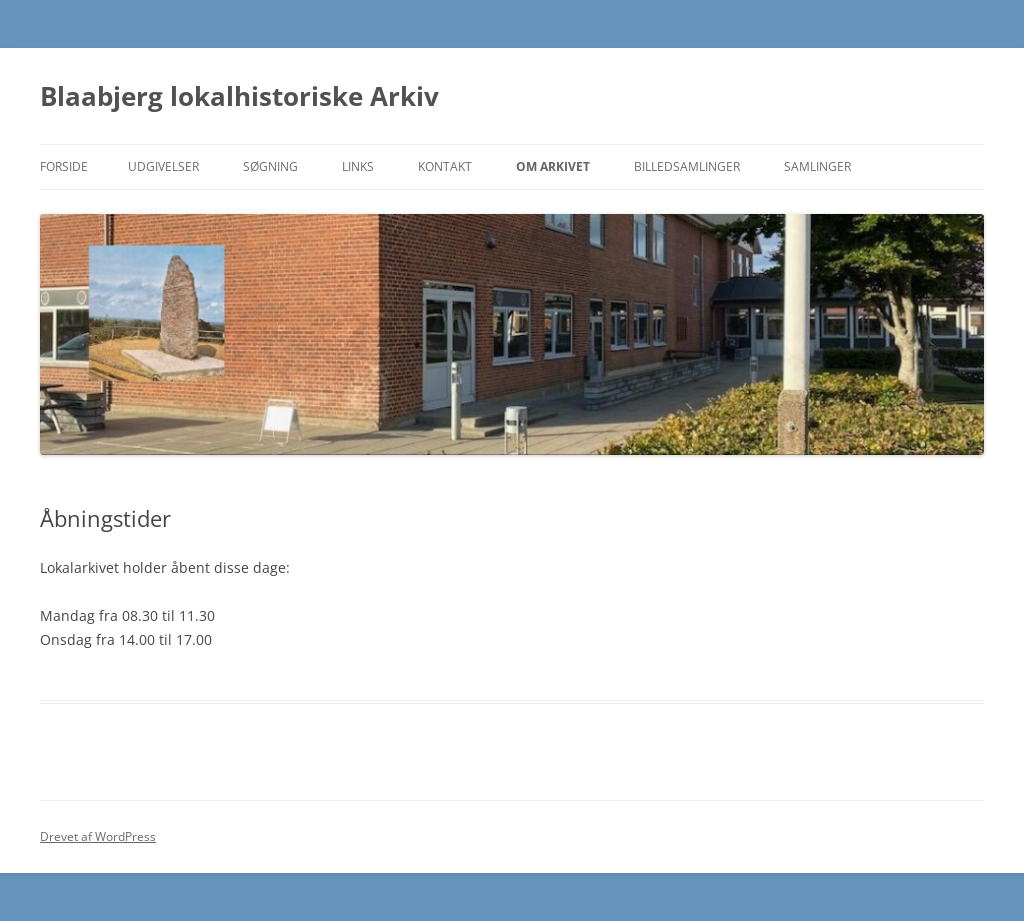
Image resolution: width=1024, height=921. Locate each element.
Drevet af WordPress (98, 836)
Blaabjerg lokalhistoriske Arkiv (239, 96)
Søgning (270, 166)
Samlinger (817, 166)
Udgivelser (163, 166)
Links (358, 166)
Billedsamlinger (687, 166)
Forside (64, 166)
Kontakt (445, 166)
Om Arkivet (553, 166)
